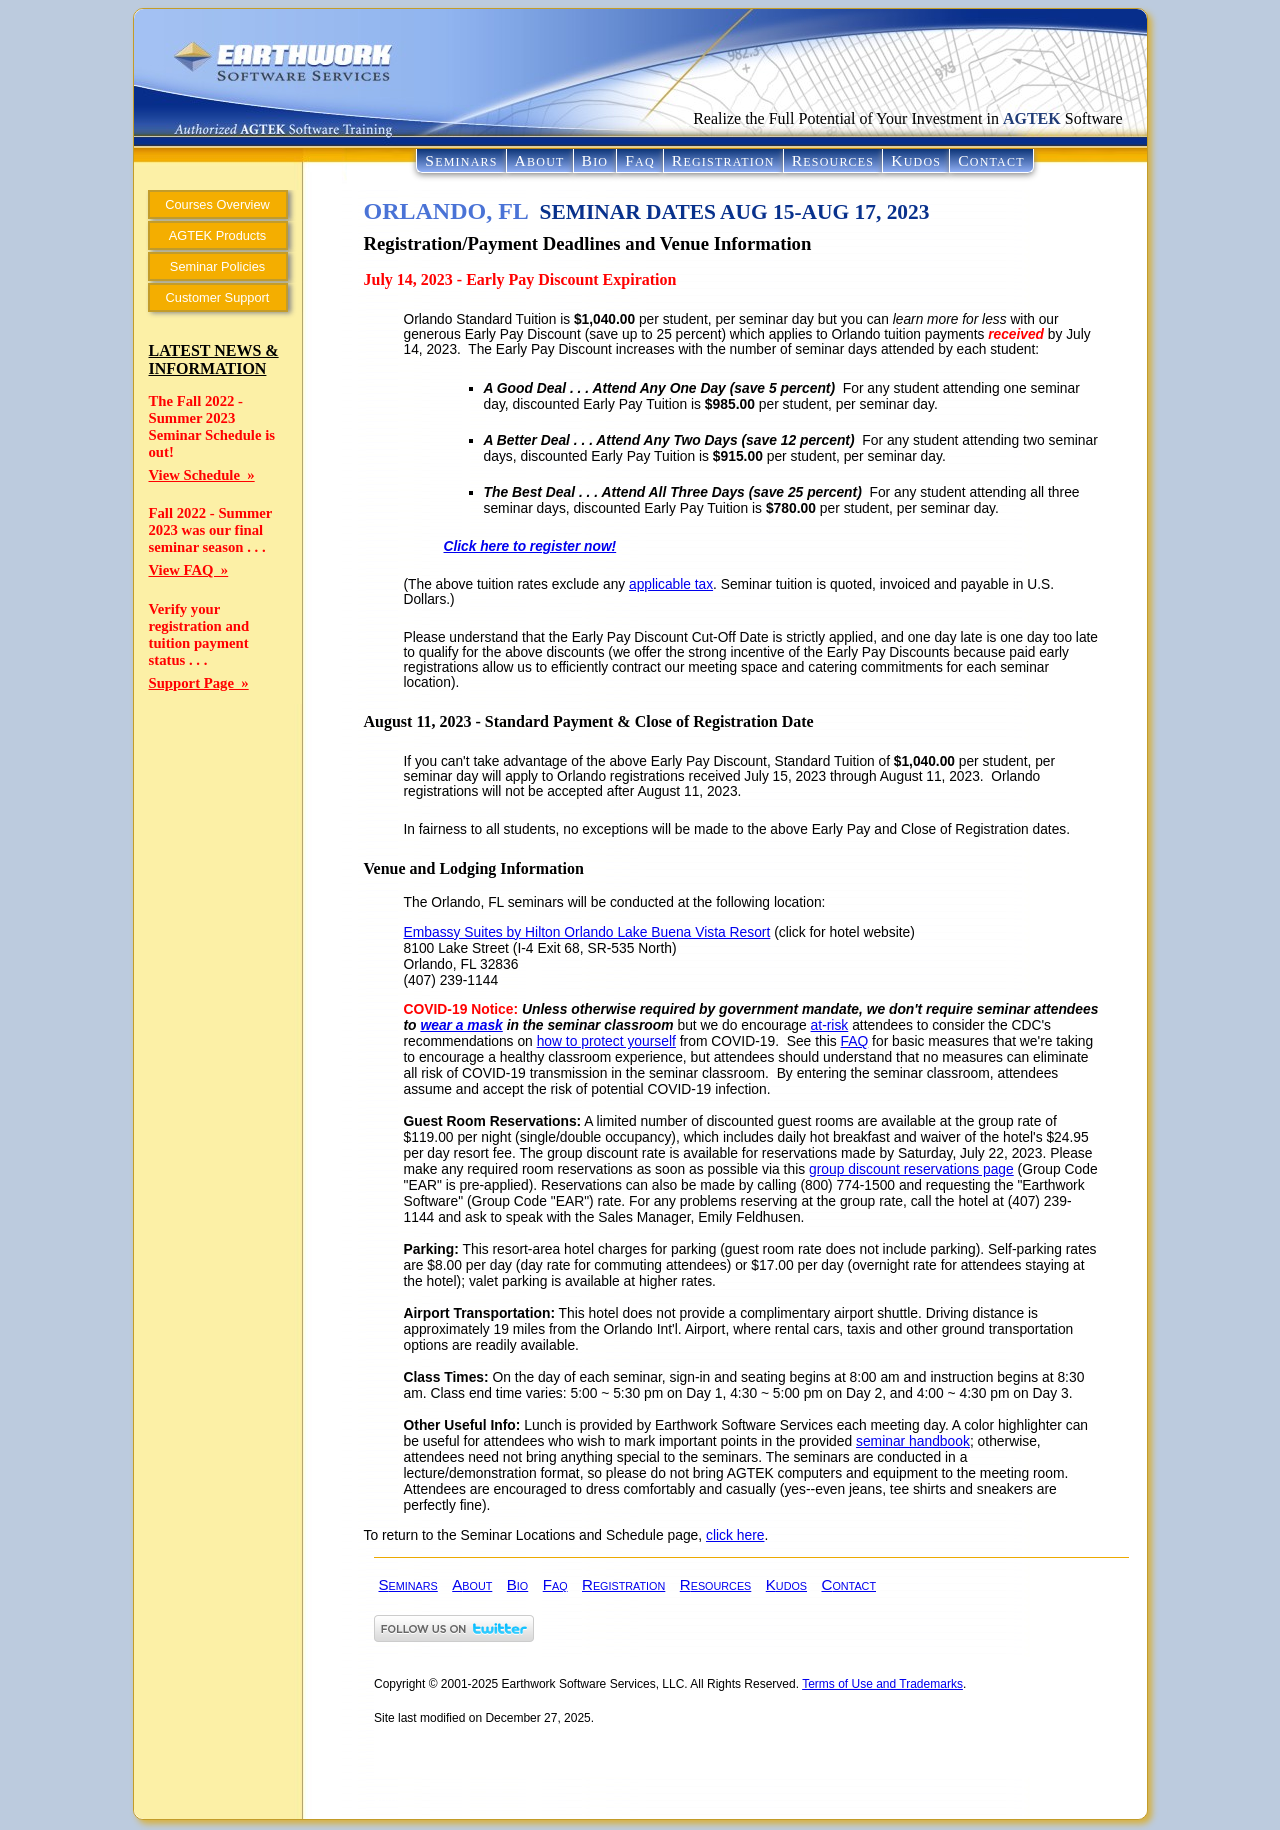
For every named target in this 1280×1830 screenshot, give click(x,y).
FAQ (640, 160)
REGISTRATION (723, 160)
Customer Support (218, 297)
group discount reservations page (911, 1169)
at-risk (830, 1025)
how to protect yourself (606, 1041)
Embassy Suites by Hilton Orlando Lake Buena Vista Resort (587, 932)
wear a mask (461, 1025)
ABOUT (540, 160)
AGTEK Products (217, 235)
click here (735, 1535)
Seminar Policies (217, 266)
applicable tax (671, 584)
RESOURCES (833, 160)
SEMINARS (461, 160)
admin (390, 1800)
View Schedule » (202, 475)
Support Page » (199, 683)
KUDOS (916, 160)
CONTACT (991, 160)
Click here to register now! (530, 546)
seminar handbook (913, 1441)
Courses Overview (217, 204)
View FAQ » (189, 570)
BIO (595, 160)
